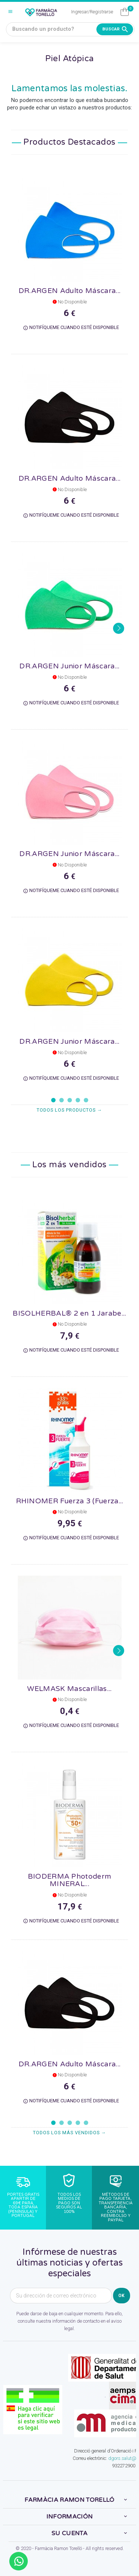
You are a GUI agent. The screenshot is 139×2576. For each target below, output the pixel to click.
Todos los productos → (69, 1110)
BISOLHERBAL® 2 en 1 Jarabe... (69, 1313)
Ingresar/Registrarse (92, 11)
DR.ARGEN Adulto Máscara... (69, 290)
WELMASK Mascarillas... (69, 1688)
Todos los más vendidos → (69, 2132)
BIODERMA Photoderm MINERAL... (70, 1880)
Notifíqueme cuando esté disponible (71, 327)
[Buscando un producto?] (70, 29)
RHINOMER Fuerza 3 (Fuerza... (69, 1501)
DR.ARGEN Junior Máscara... (69, 666)
